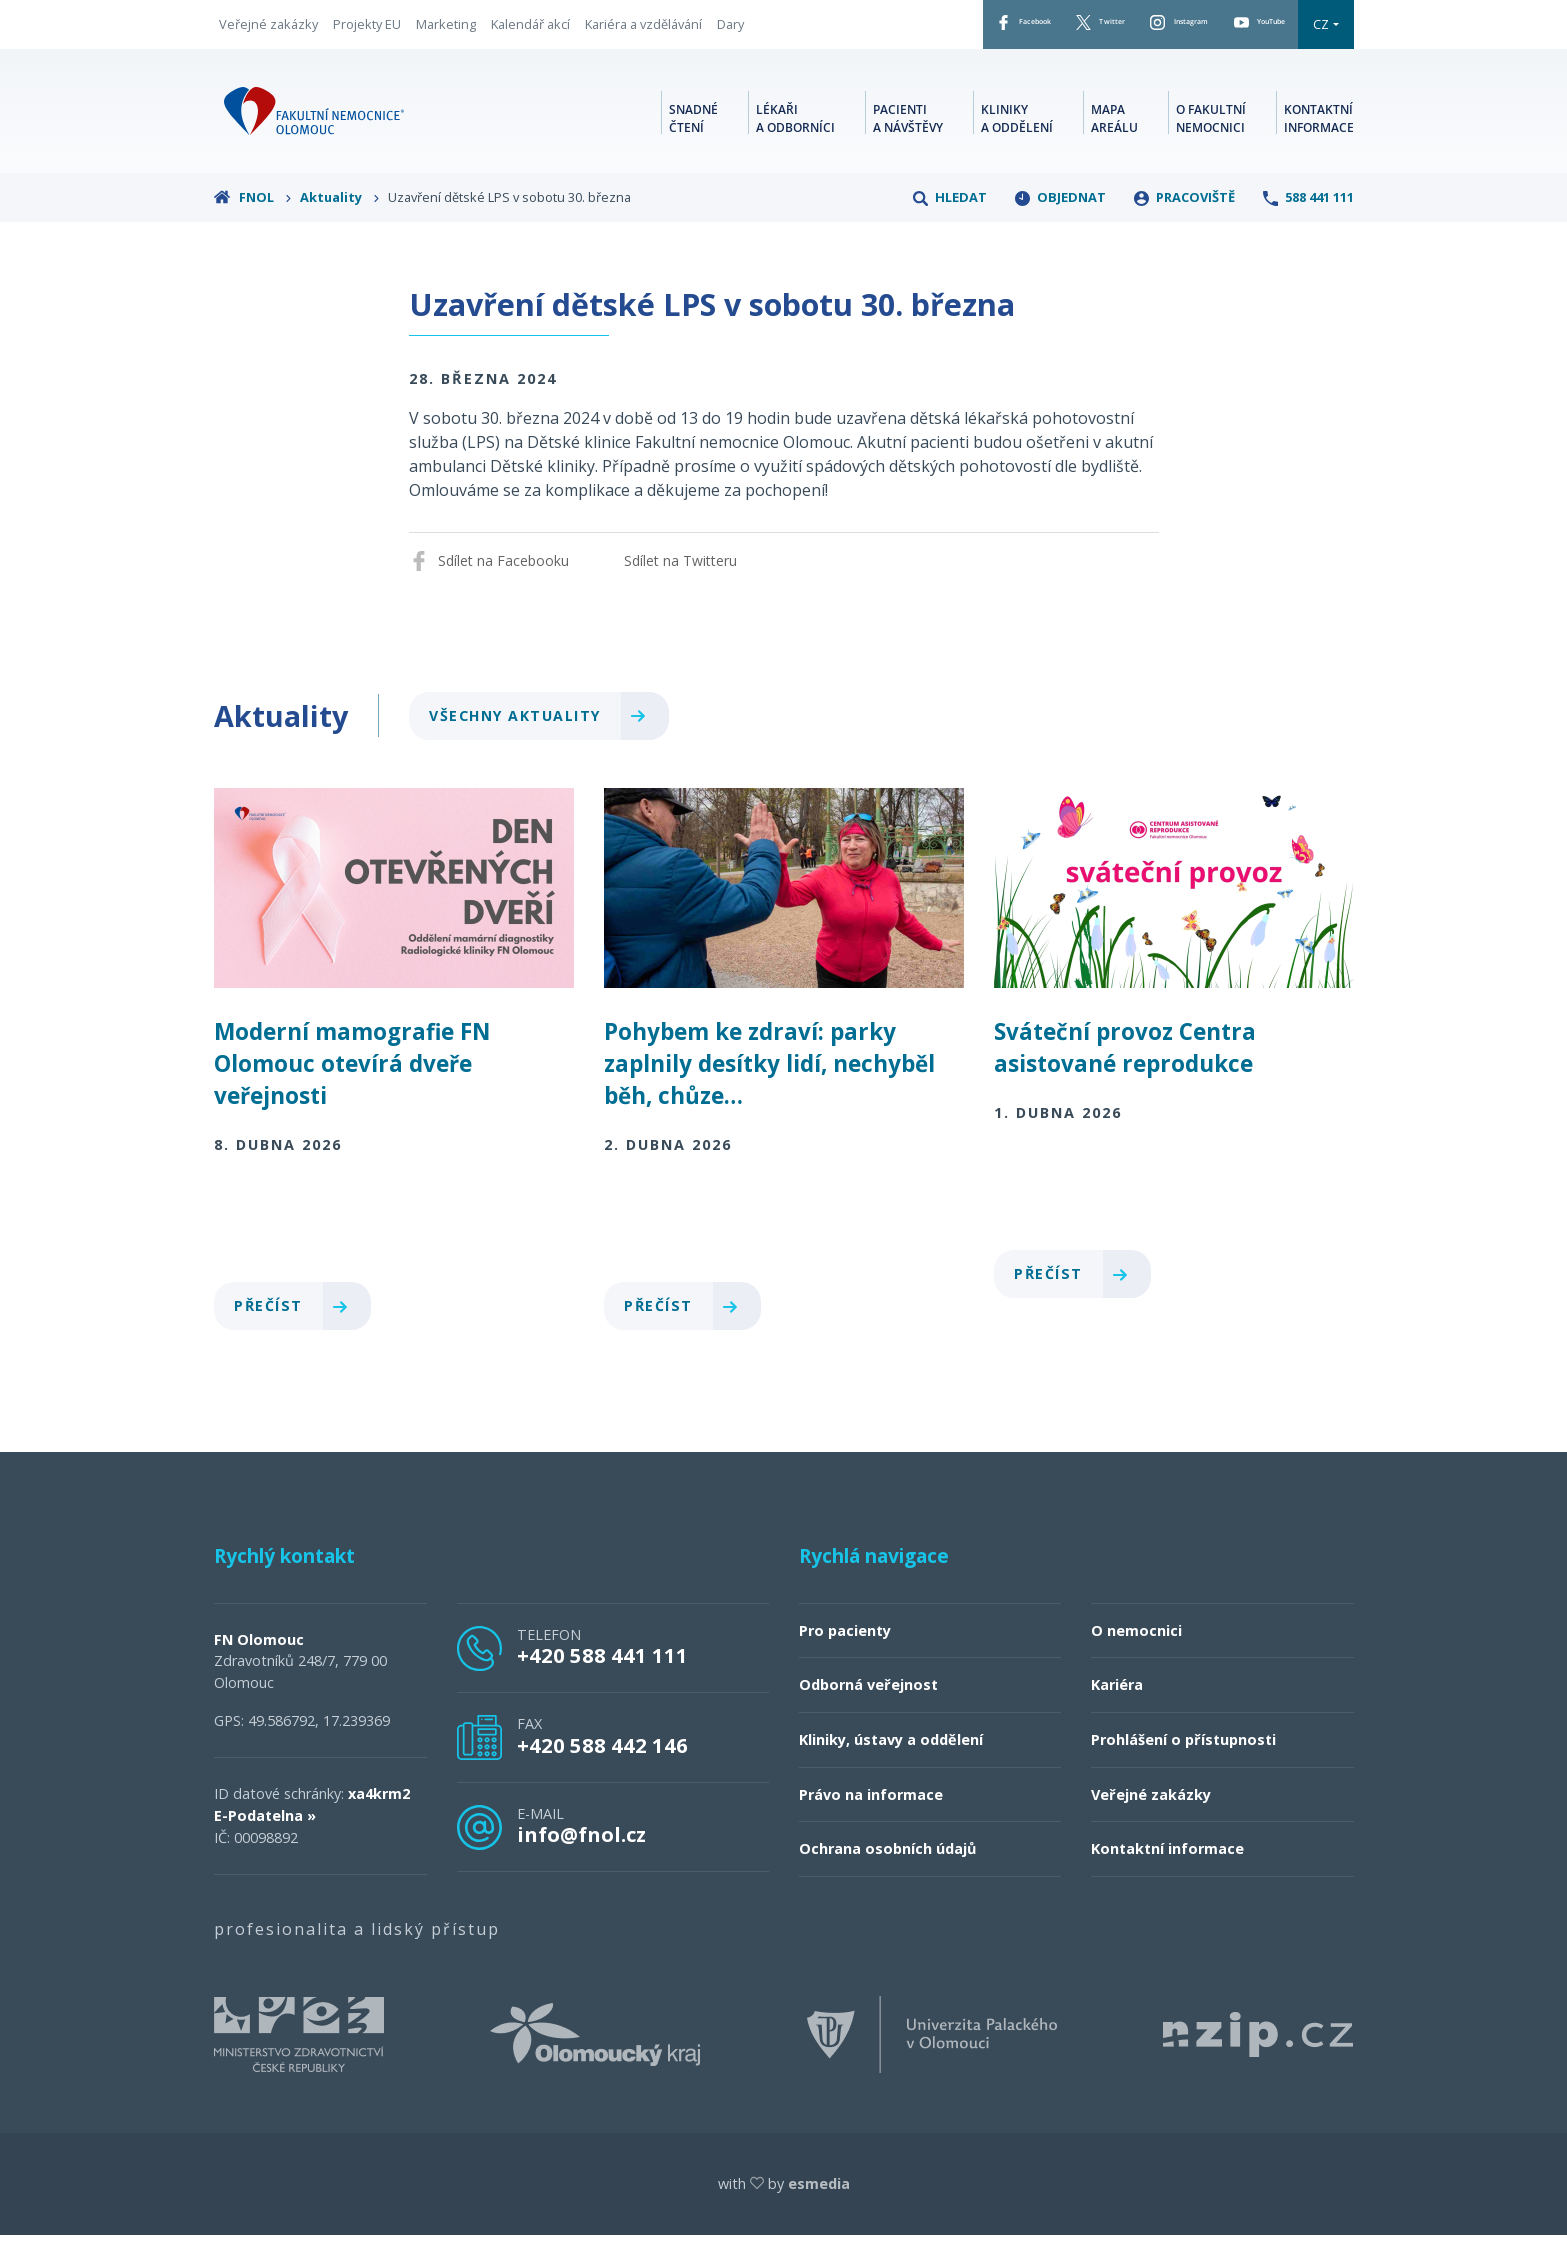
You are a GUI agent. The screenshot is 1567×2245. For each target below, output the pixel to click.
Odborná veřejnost (868, 1694)
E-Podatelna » (265, 1825)
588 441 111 (1308, 207)
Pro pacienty (845, 1640)
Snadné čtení (693, 125)
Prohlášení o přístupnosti (1183, 1749)
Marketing (446, 29)
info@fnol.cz (581, 1844)
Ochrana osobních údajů (887, 1858)
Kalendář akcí (530, 29)
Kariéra (1117, 1694)
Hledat (950, 207)
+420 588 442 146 (602, 1755)
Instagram (1129, 29)
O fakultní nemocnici (1211, 125)
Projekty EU (367, 29)
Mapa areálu (1114, 125)
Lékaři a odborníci (795, 125)
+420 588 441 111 (602, 1665)
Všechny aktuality (545, 725)
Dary (730, 29)
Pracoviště (1184, 207)
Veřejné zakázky (268, 29)
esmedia (819, 2193)
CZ (1321, 29)
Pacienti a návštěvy (908, 125)
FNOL (253, 207)
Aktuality (340, 207)
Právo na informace (871, 1804)
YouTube (1243, 29)
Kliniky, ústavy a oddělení (891, 1749)
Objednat (1060, 207)
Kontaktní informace (1319, 125)
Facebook (914, 29)
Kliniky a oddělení (1017, 125)
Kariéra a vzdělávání (643, 29)
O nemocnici (1136, 1640)
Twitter (1021, 29)
